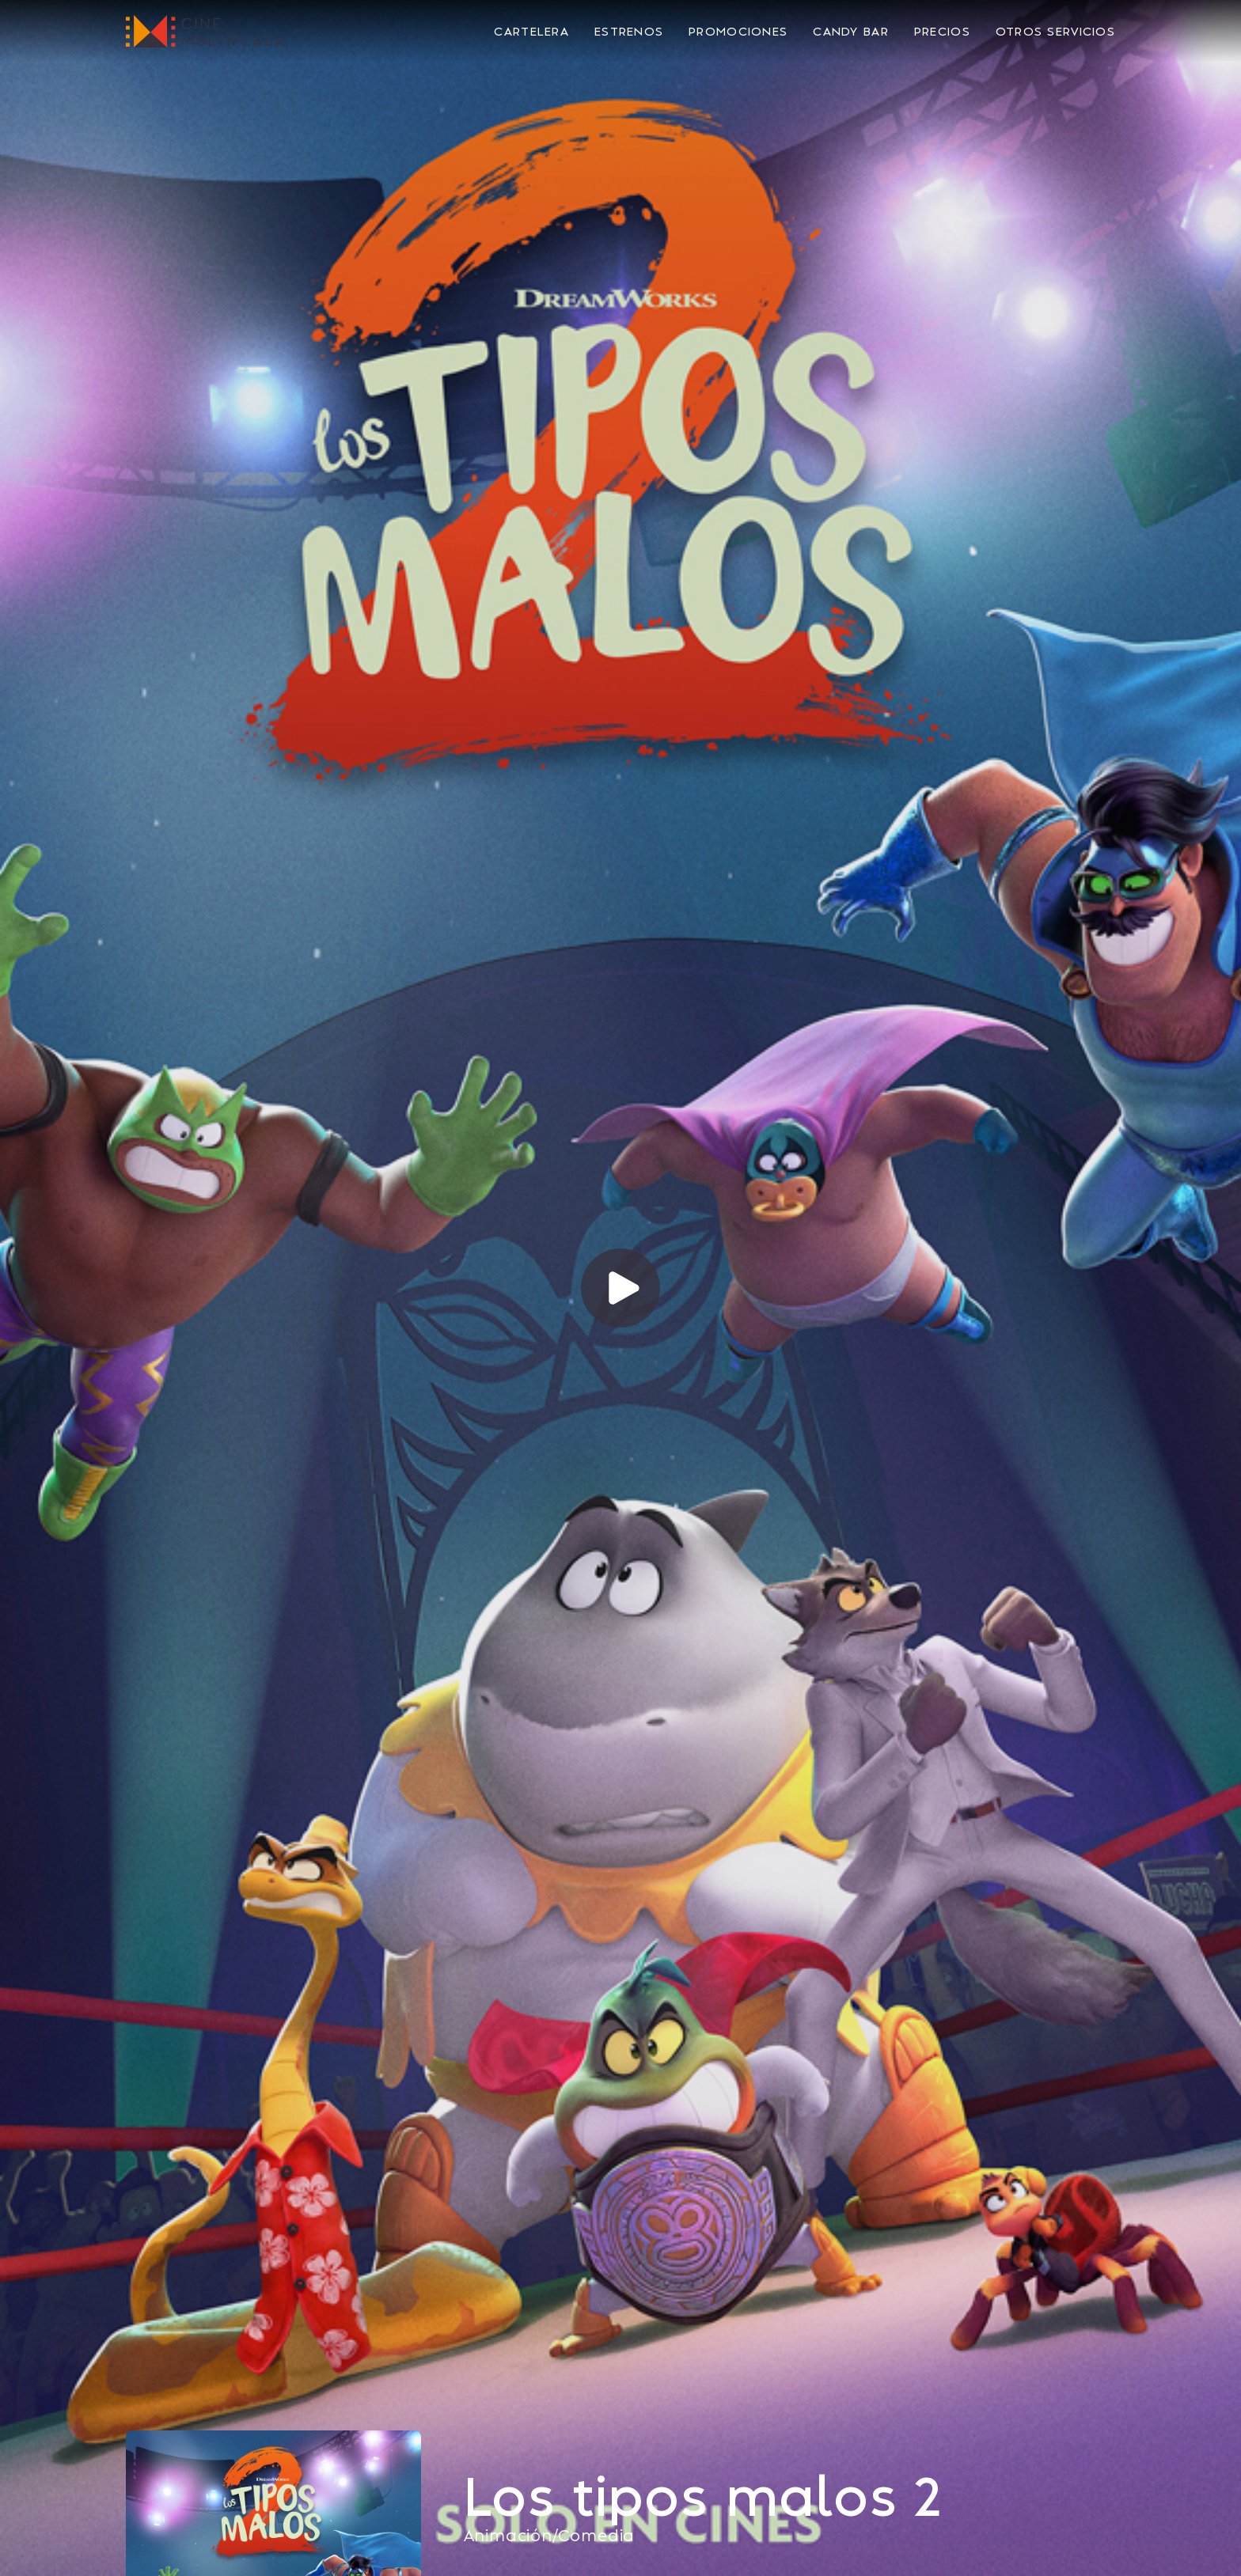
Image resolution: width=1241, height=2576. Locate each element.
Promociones (738, 32)
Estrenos (628, 32)
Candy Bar (851, 32)
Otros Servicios (1055, 32)
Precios (942, 32)
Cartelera (531, 32)
